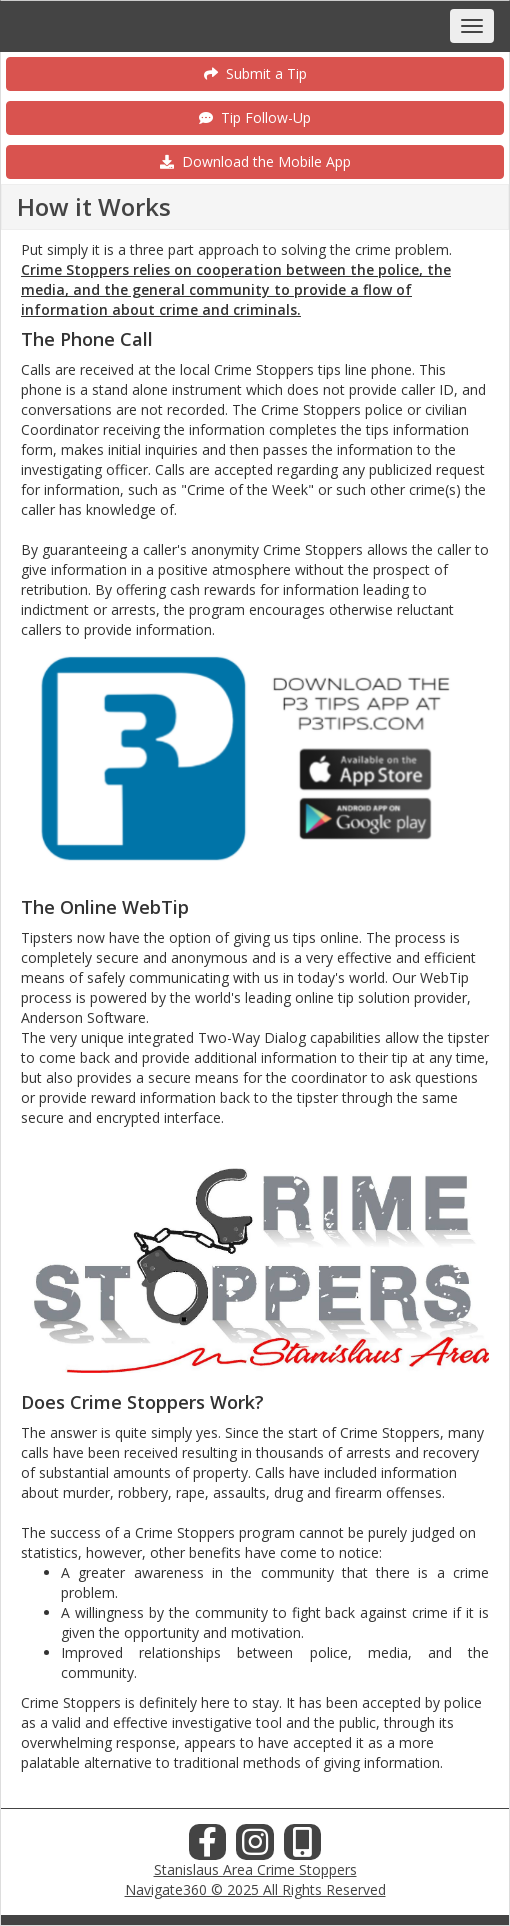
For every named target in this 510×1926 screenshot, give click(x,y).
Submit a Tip (255, 73)
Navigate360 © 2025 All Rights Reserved (255, 1889)
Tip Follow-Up (255, 117)
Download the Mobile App (255, 161)
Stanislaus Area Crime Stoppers (255, 1869)
